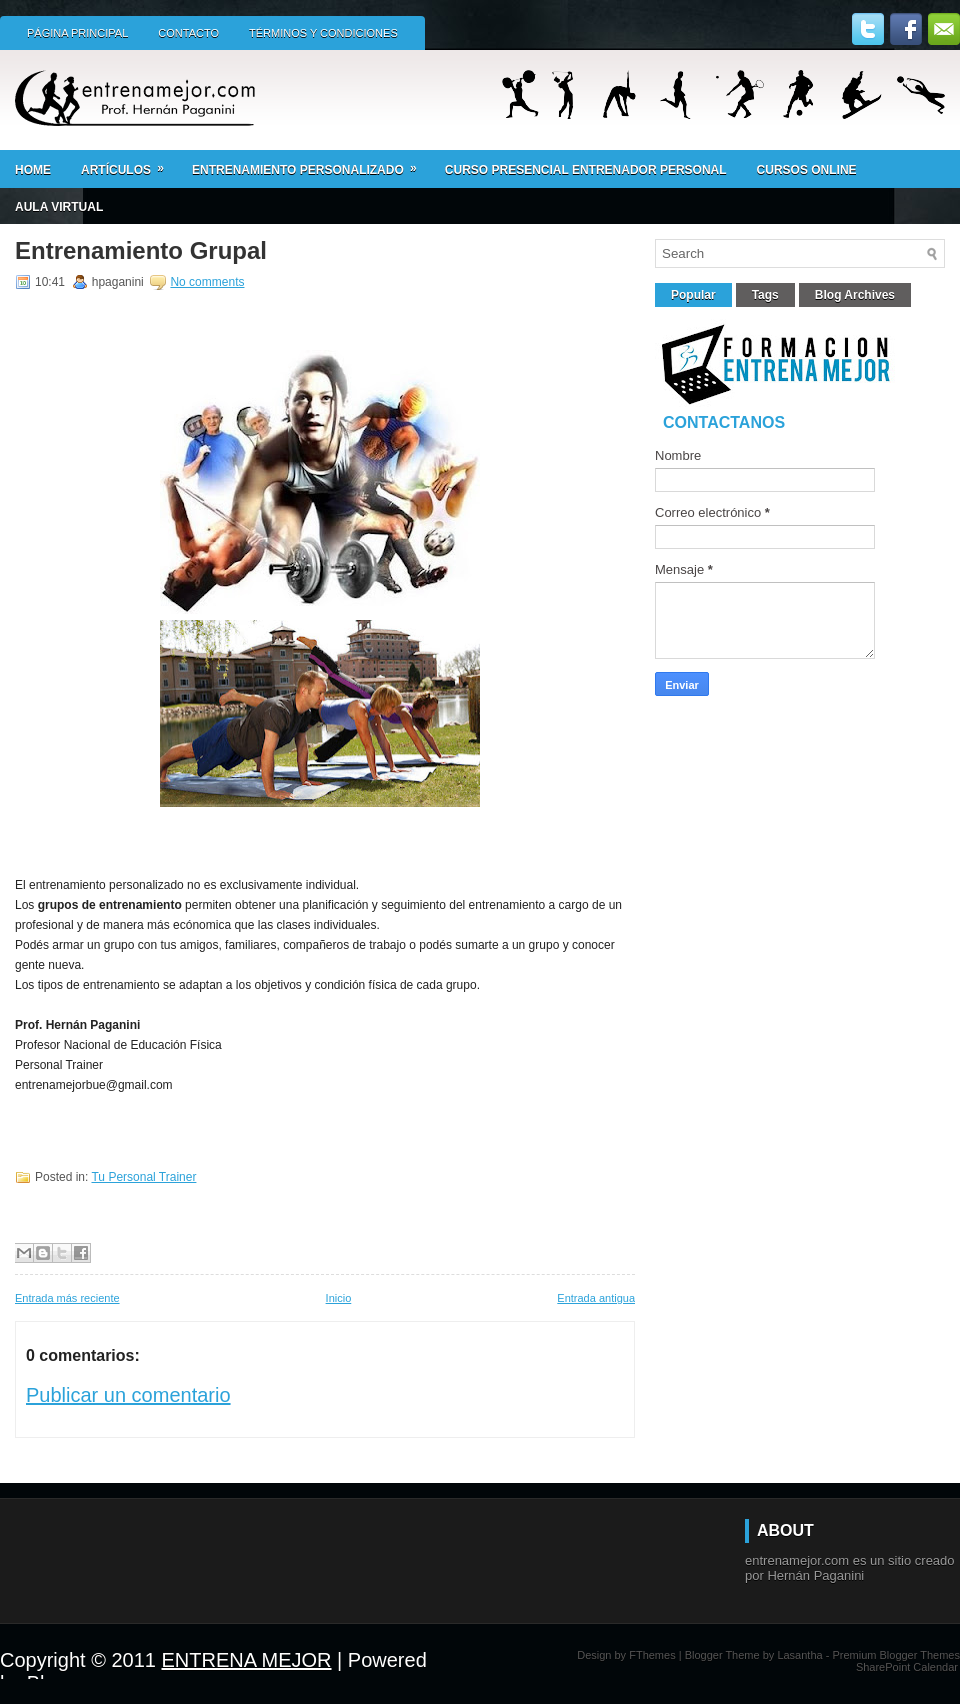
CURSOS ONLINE (807, 170)
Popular (693, 295)
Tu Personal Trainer (143, 1177)
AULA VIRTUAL (59, 207)
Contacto (188, 33)
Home (33, 170)
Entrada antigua (596, 1298)
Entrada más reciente (67, 1298)
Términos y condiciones (323, 33)
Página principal (77, 33)
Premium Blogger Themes (896, 1655)
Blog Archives (855, 295)
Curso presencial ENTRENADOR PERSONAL (586, 170)
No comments (207, 282)
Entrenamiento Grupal (141, 251)
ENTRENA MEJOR (247, 1660)
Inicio (339, 1298)
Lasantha (799, 1655)
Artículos (129, 163)
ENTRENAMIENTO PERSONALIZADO (311, 163)
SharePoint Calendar (907, 1667)
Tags (765, 295)
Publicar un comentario (128, 1395)
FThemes (652, 1655)
